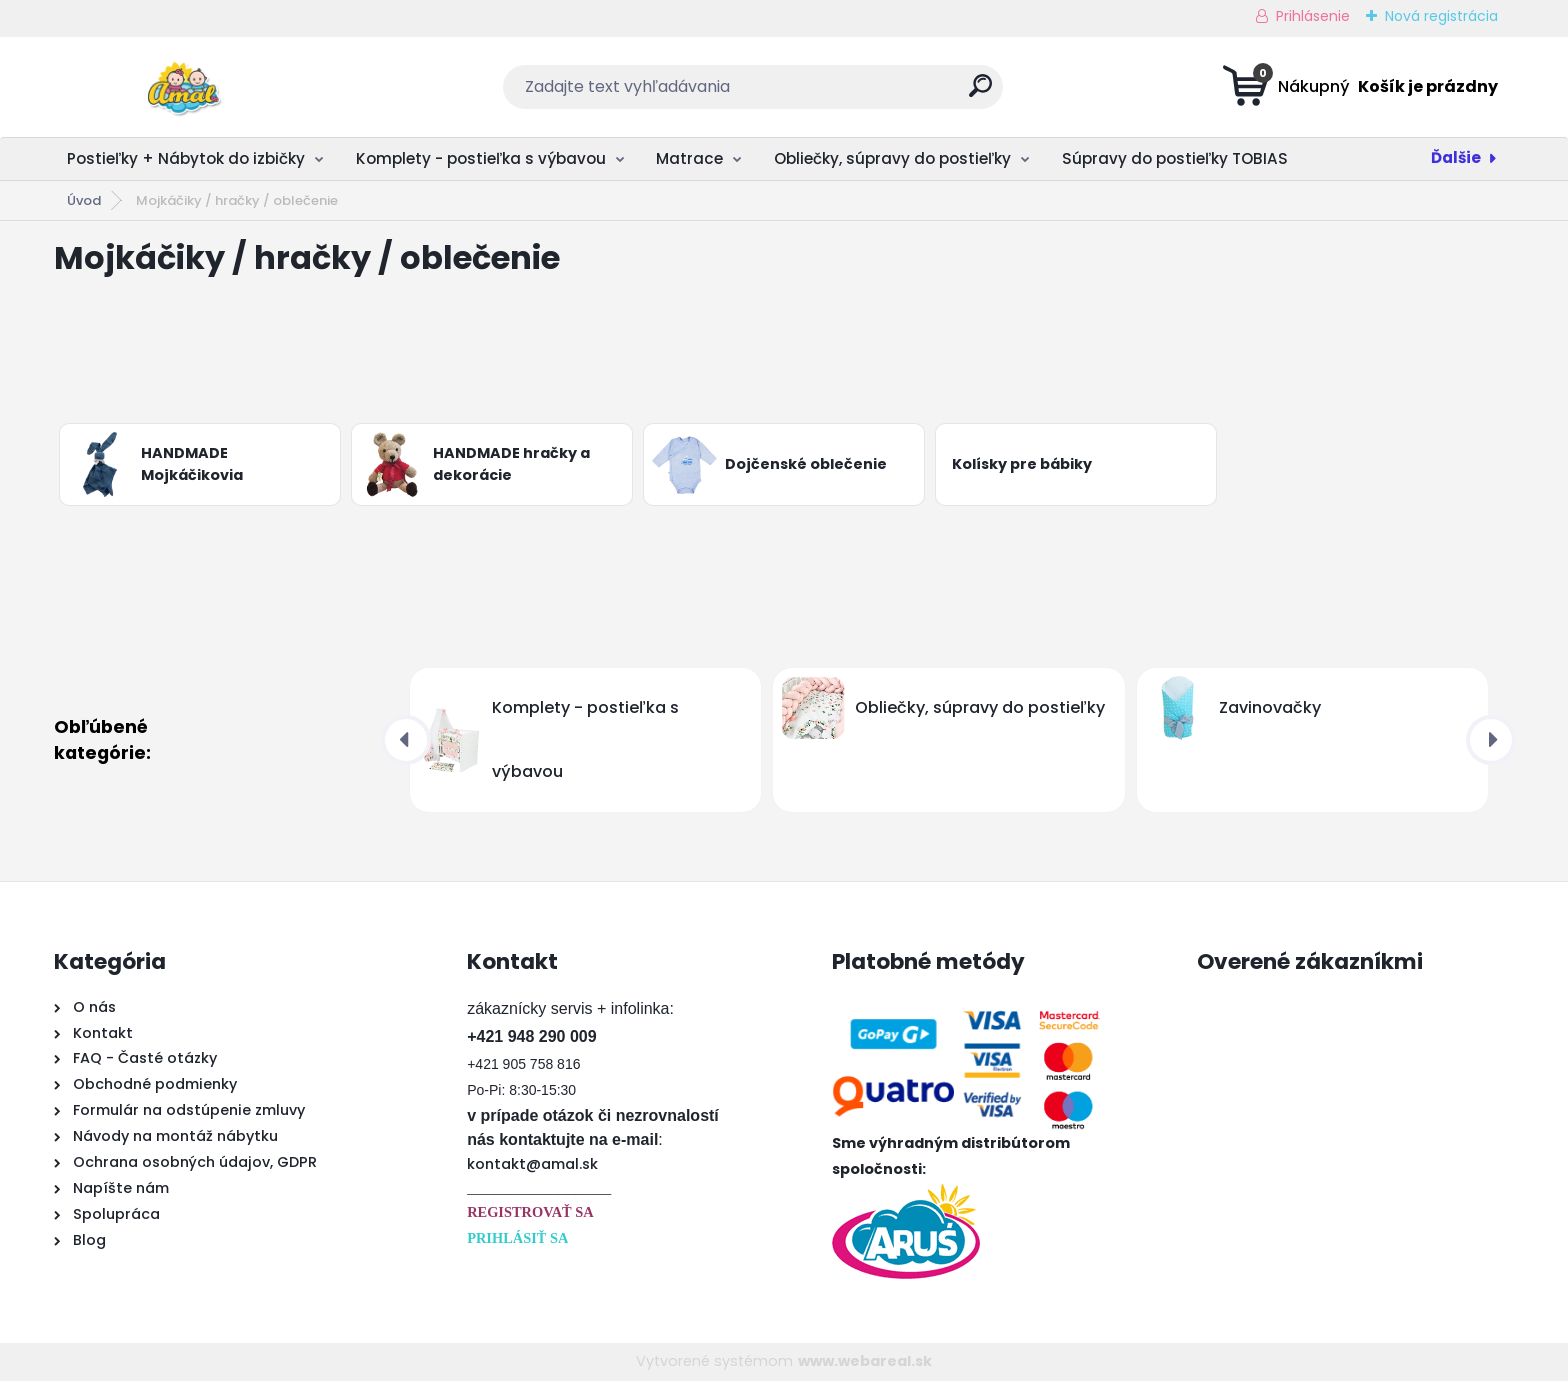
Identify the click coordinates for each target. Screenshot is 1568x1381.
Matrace (689, 158)
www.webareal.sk (865, 1361)
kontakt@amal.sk (532, 1164)
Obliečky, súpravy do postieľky (892, 158)
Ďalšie (1456, 157)
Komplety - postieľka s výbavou (481, 158)
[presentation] (406, 740)
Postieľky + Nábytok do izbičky (186, 158)
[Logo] (176, 87)
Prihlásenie (1313, 16)
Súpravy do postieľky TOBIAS (1175, 158)
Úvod (84, 200)
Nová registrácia (1441, 16)
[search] (980, 93)
